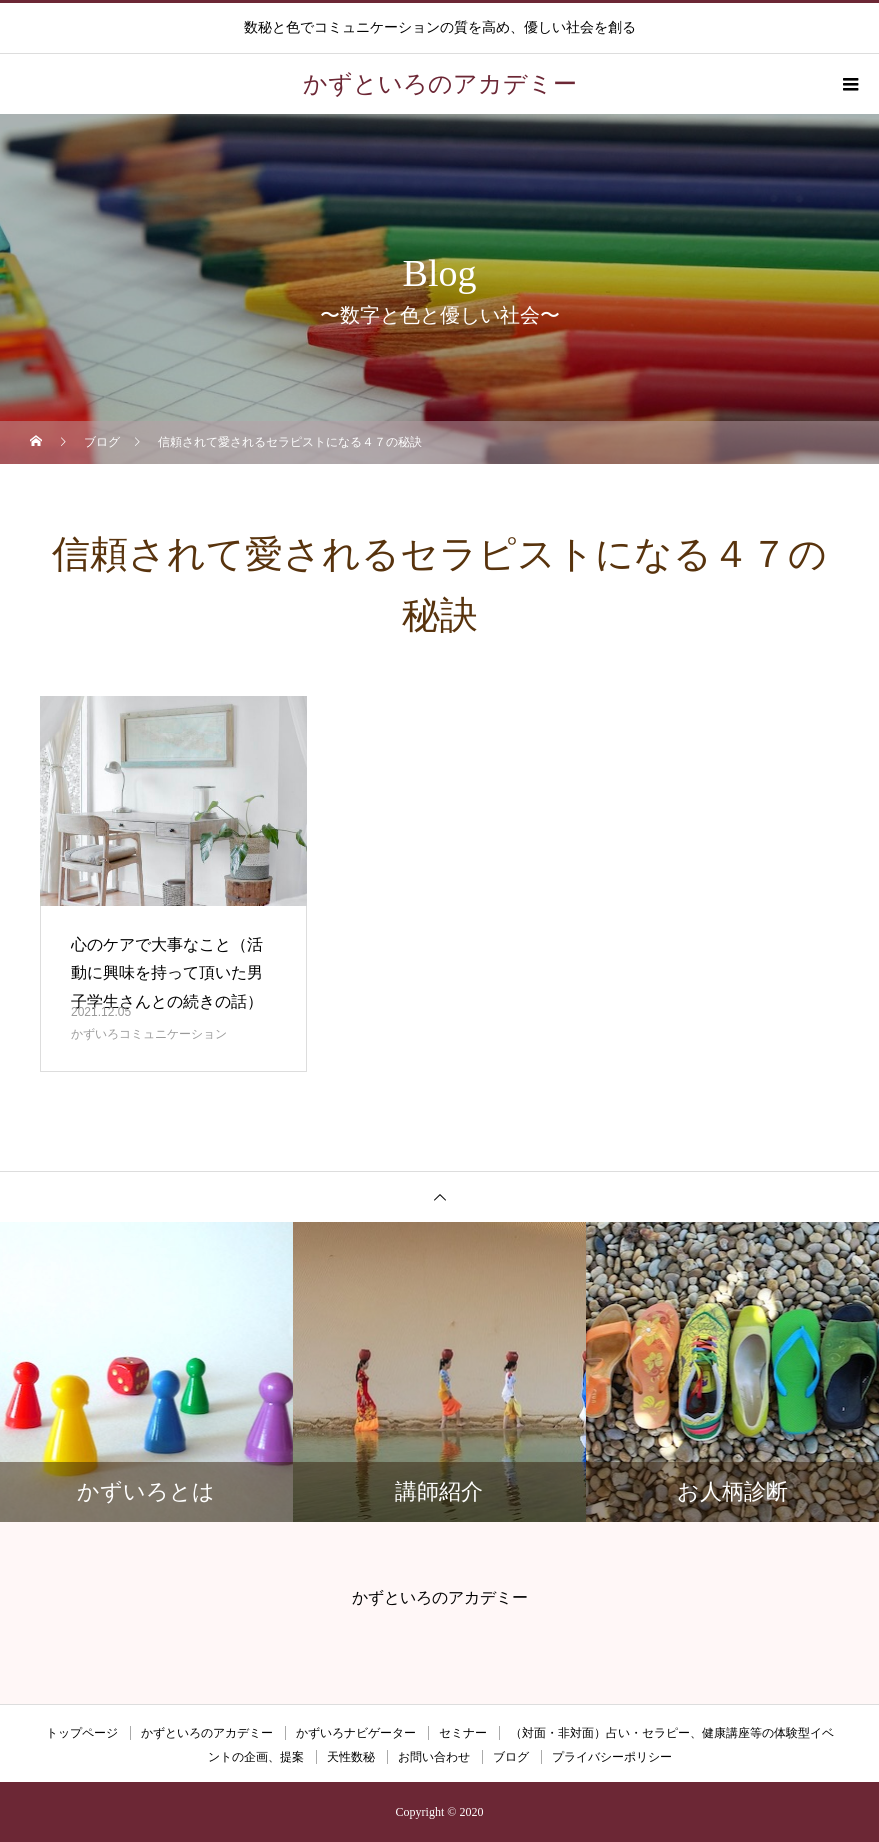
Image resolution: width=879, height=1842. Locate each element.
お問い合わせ (434, 1757)
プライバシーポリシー (612, 1757)
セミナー (463, 1733)
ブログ (511, 1757)
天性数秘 (351, 1757)
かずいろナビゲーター (356, 1733)
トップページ (82, 1733)
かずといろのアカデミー (207, 1733)
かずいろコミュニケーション (149, 1034)
